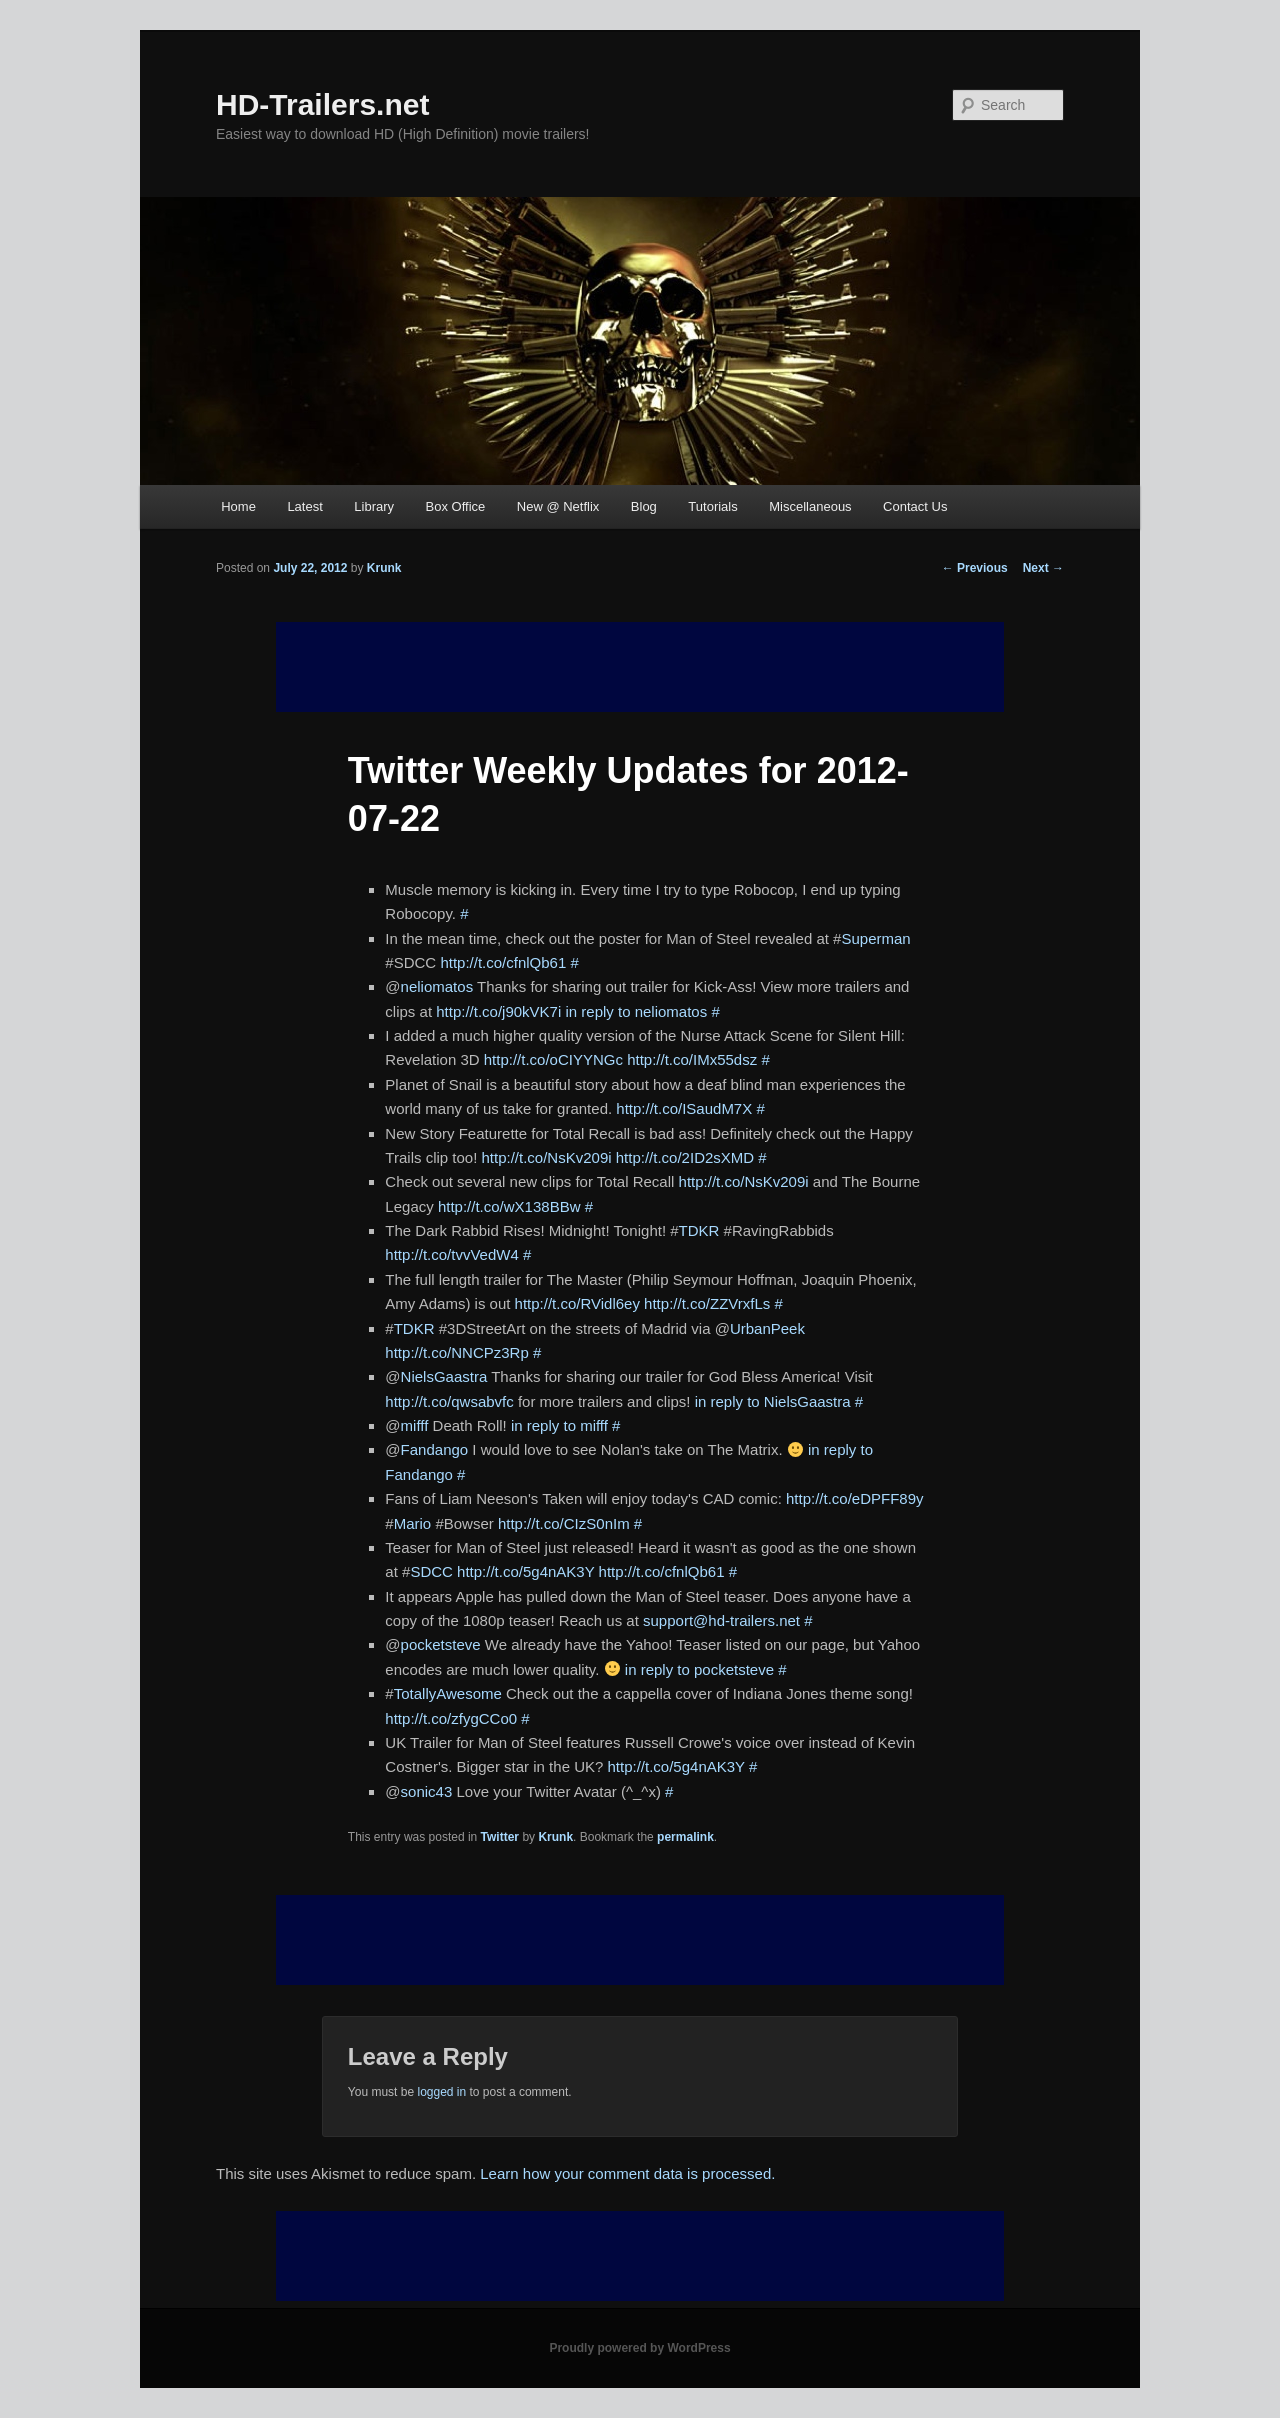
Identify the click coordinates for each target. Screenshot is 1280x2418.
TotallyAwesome (448, 1693)
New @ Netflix (558, 506)
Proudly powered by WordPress (639, 2348)
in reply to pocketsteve (699, 1669)
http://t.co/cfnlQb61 (503, 962)
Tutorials (712, 506)
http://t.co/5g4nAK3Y (525, 1571)
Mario (413, 1523)
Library (374, 506)
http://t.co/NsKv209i (547, 1157)
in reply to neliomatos (636, 1011)
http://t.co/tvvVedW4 (451, 1254)
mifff (415, 1425)
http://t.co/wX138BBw (509, 1206)
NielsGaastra (444, 1376)
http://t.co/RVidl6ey (577, 1303)
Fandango (435, 1449)
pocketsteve (441, 1644)
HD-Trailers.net (322, 104)
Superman (875, 938)
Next (1043, 568)
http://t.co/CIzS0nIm (564, 1523)
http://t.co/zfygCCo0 (451, 1718)
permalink (685, 1837)
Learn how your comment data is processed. (627, 2173)
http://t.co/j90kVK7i (498, 1011)
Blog (644, 506)
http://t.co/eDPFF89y (855, 1498)
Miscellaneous (810, 506)
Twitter (500, 1837)
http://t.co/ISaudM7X (684, 1108)
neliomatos (437, 986)
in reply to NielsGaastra (773, 1401)
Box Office (456, 506)
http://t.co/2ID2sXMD (685, 1157)
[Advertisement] (640, 1940)
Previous (975, 568)
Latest (304, 506)
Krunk (384, 568)
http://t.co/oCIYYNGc (553, 1059)
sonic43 (427, 1791)
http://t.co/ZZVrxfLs (707, 1303)
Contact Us (915, 506)
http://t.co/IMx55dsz (692, 1059)
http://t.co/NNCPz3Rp (456, 1352)
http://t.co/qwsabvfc (449, 1401)
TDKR (699, 1230)
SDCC (431, 1571)
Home (238, 506)
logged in (441, 2092)
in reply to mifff (559, 1425)
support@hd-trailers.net (721, 1620)
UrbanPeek (767, 1328)
